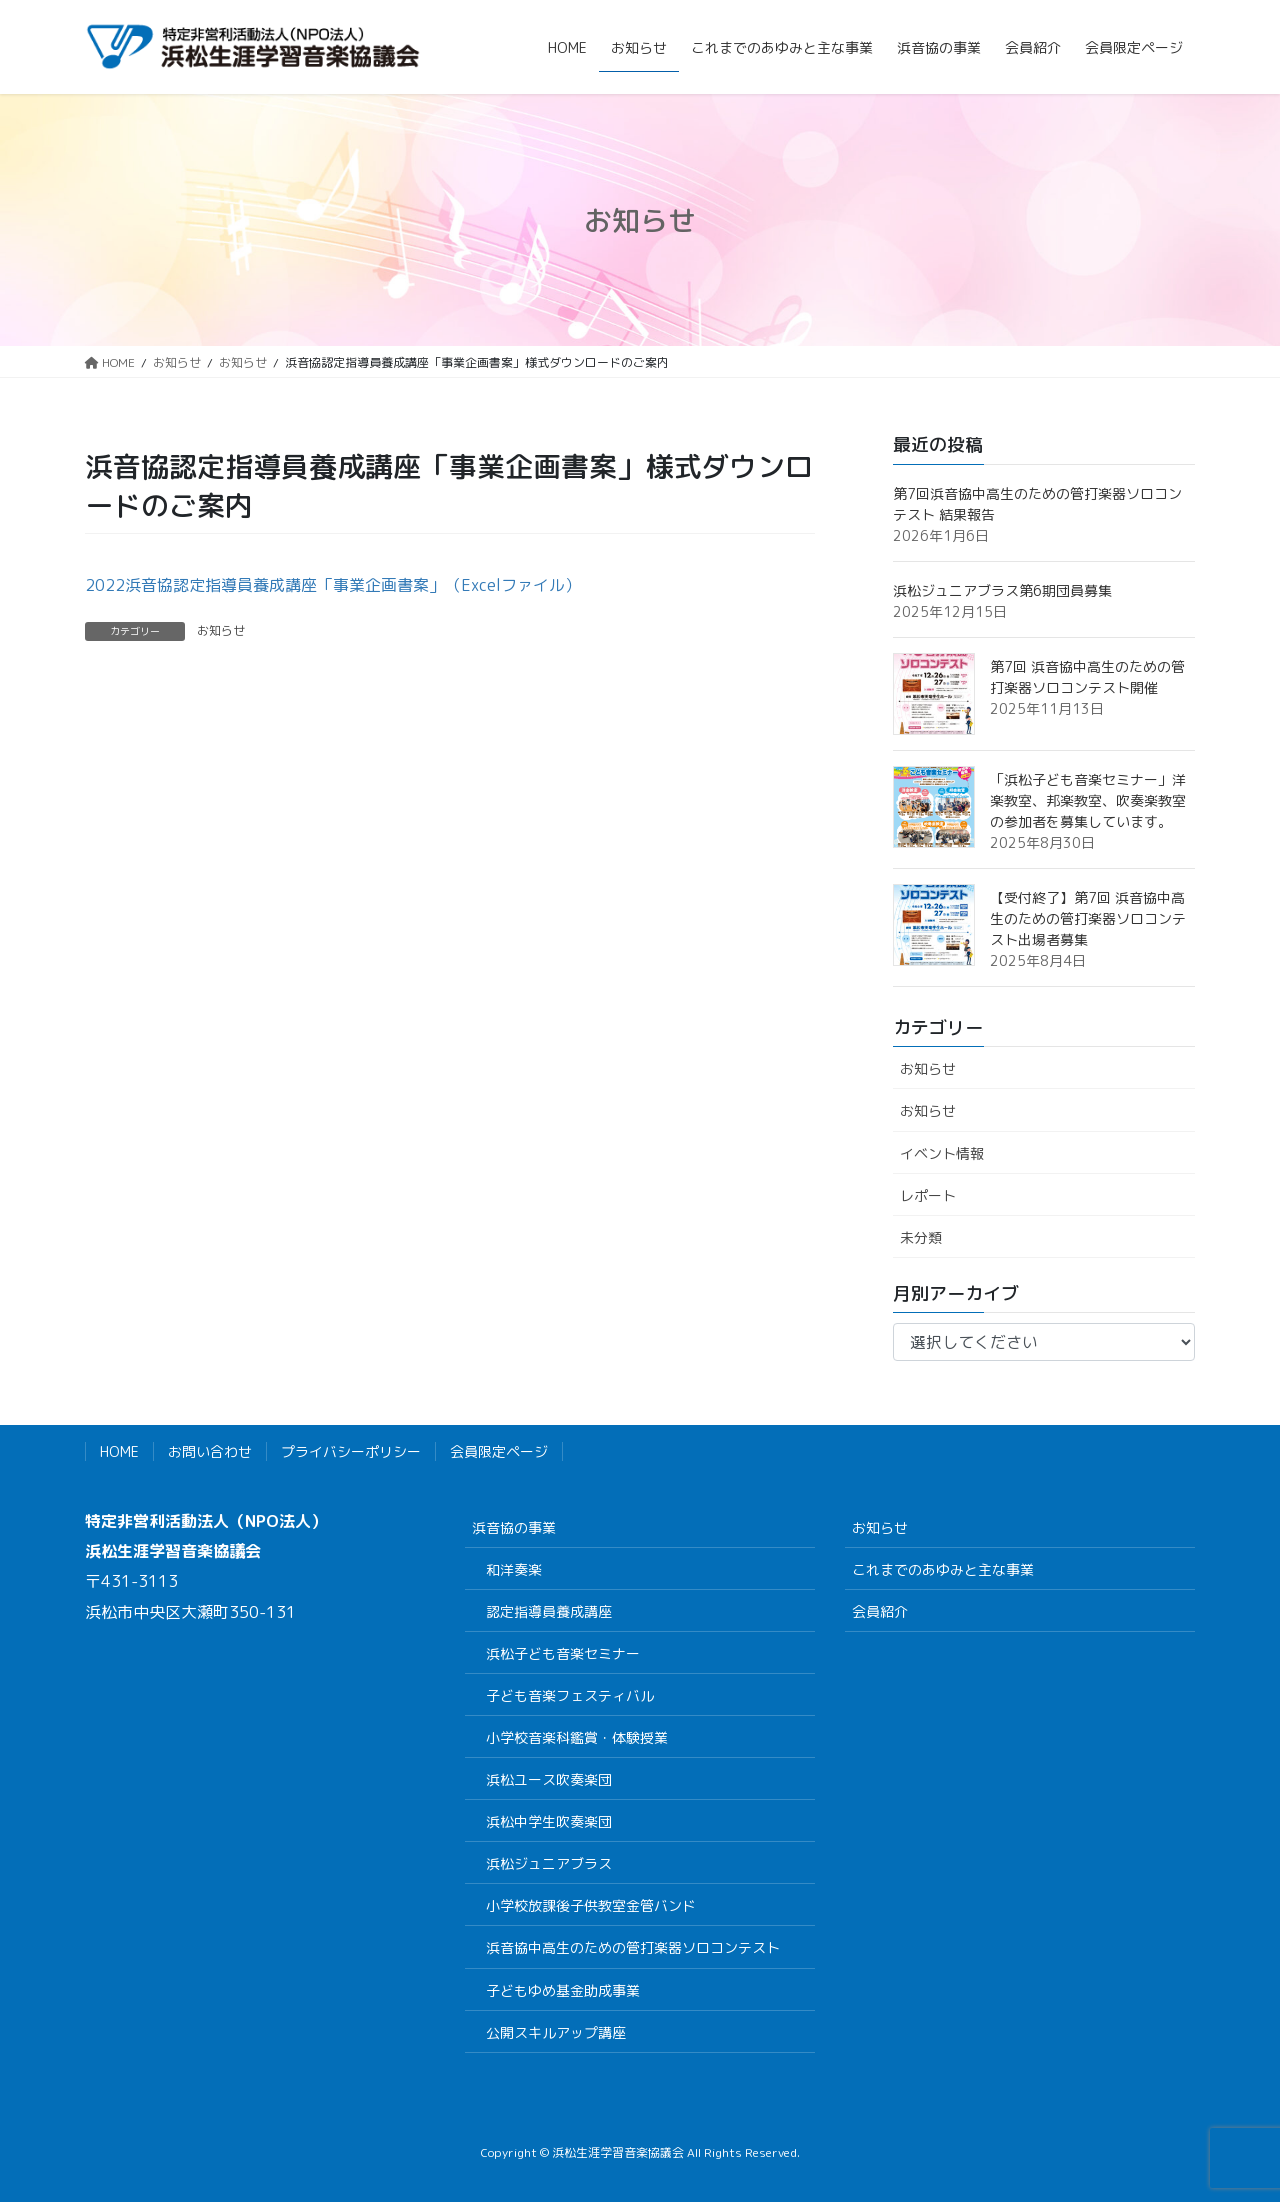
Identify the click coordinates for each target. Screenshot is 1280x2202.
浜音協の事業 (514, 1527)
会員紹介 (880, 1611)
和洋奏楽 (514, 1569)
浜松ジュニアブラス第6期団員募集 (1002, 590)
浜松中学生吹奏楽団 (549, 1821)
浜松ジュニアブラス (549, 1863)
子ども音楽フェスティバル (570, 1695)
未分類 (921, 1237)
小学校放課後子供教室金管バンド (591, 1905)
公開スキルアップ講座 (556, 2032)
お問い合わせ (210, 1451)
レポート (928, 1195)
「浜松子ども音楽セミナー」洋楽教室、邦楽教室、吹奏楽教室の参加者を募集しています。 (1088, 800)
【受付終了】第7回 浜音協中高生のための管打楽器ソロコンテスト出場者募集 (1088, 918)
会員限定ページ (499, 1451)
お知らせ (221, 630)
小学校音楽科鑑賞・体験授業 (577, 1737)
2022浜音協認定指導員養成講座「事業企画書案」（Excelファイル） (333, 585)
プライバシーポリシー (351, 1451)
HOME (119, 1451)
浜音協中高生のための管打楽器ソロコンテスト (633, 1947)
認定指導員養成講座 (549, 1611)
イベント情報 (942, 1153)
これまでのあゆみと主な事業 (943, 1569)
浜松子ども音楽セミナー (563, 1653)
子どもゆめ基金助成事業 (563, 1990)
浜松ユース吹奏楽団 (549, 1779)
